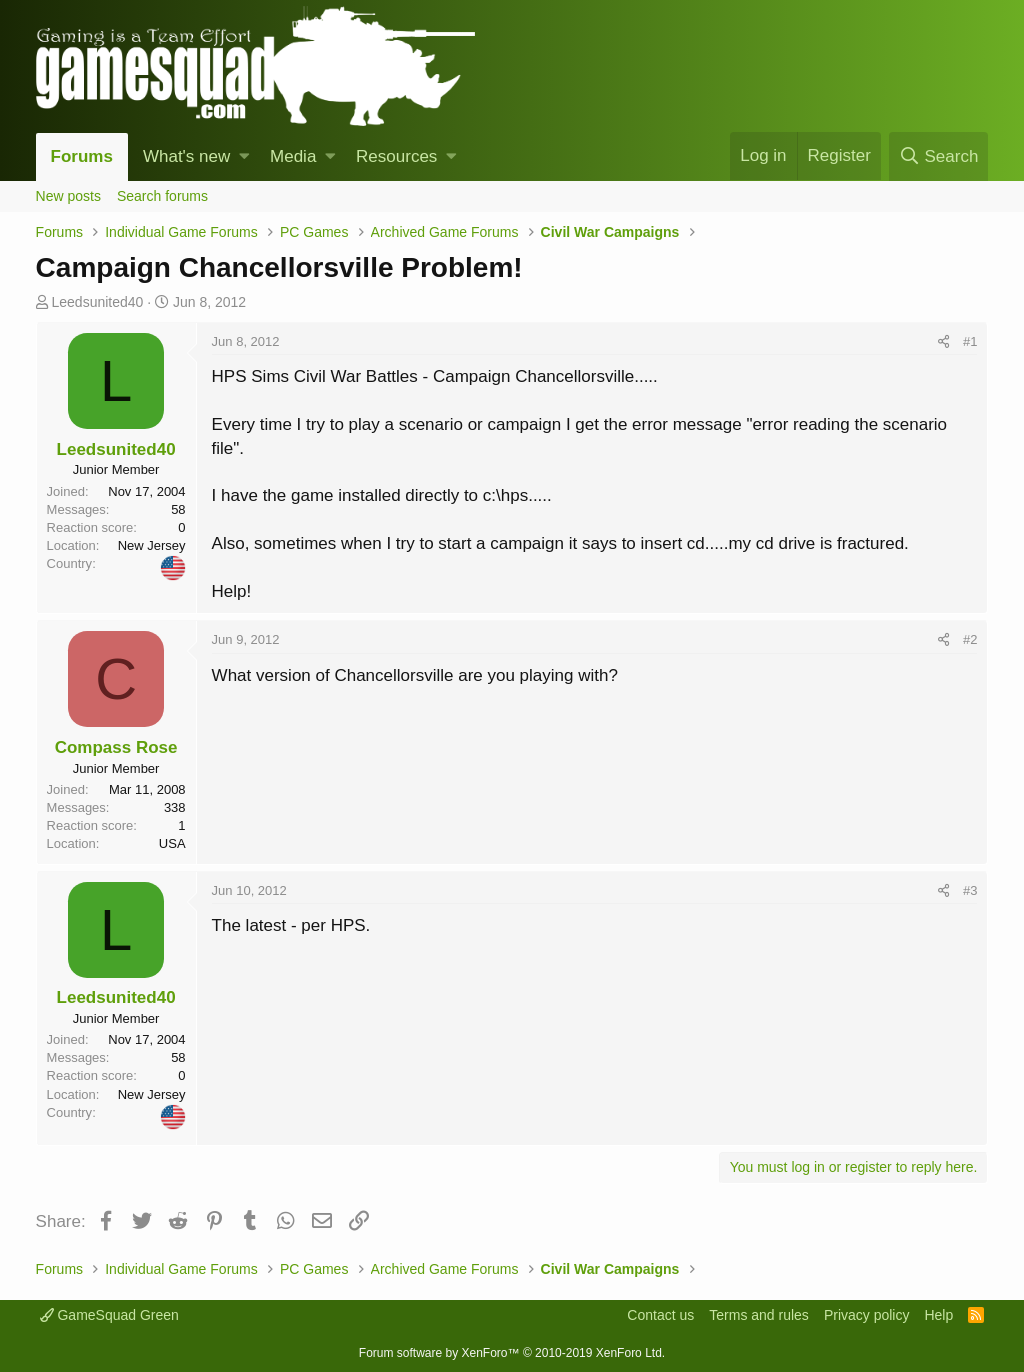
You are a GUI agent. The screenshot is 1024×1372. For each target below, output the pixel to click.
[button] (244, 157)
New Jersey (152, 545)
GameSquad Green (109, 1315)
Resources (396, 156)
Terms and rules (759, 1315)
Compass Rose (116, 747)
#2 (970, 639)
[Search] (938, 156)
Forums (82, 156)
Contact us (660, 1315)
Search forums (162, 196)
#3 (970, 890)
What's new (186, 156)
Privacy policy (867, 1315)
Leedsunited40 (97, 302)
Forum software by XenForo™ (512, 1353)
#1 (970, 341)
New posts (68, 196)
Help (938, 1315)
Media (293, 156)
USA (172, 843)
